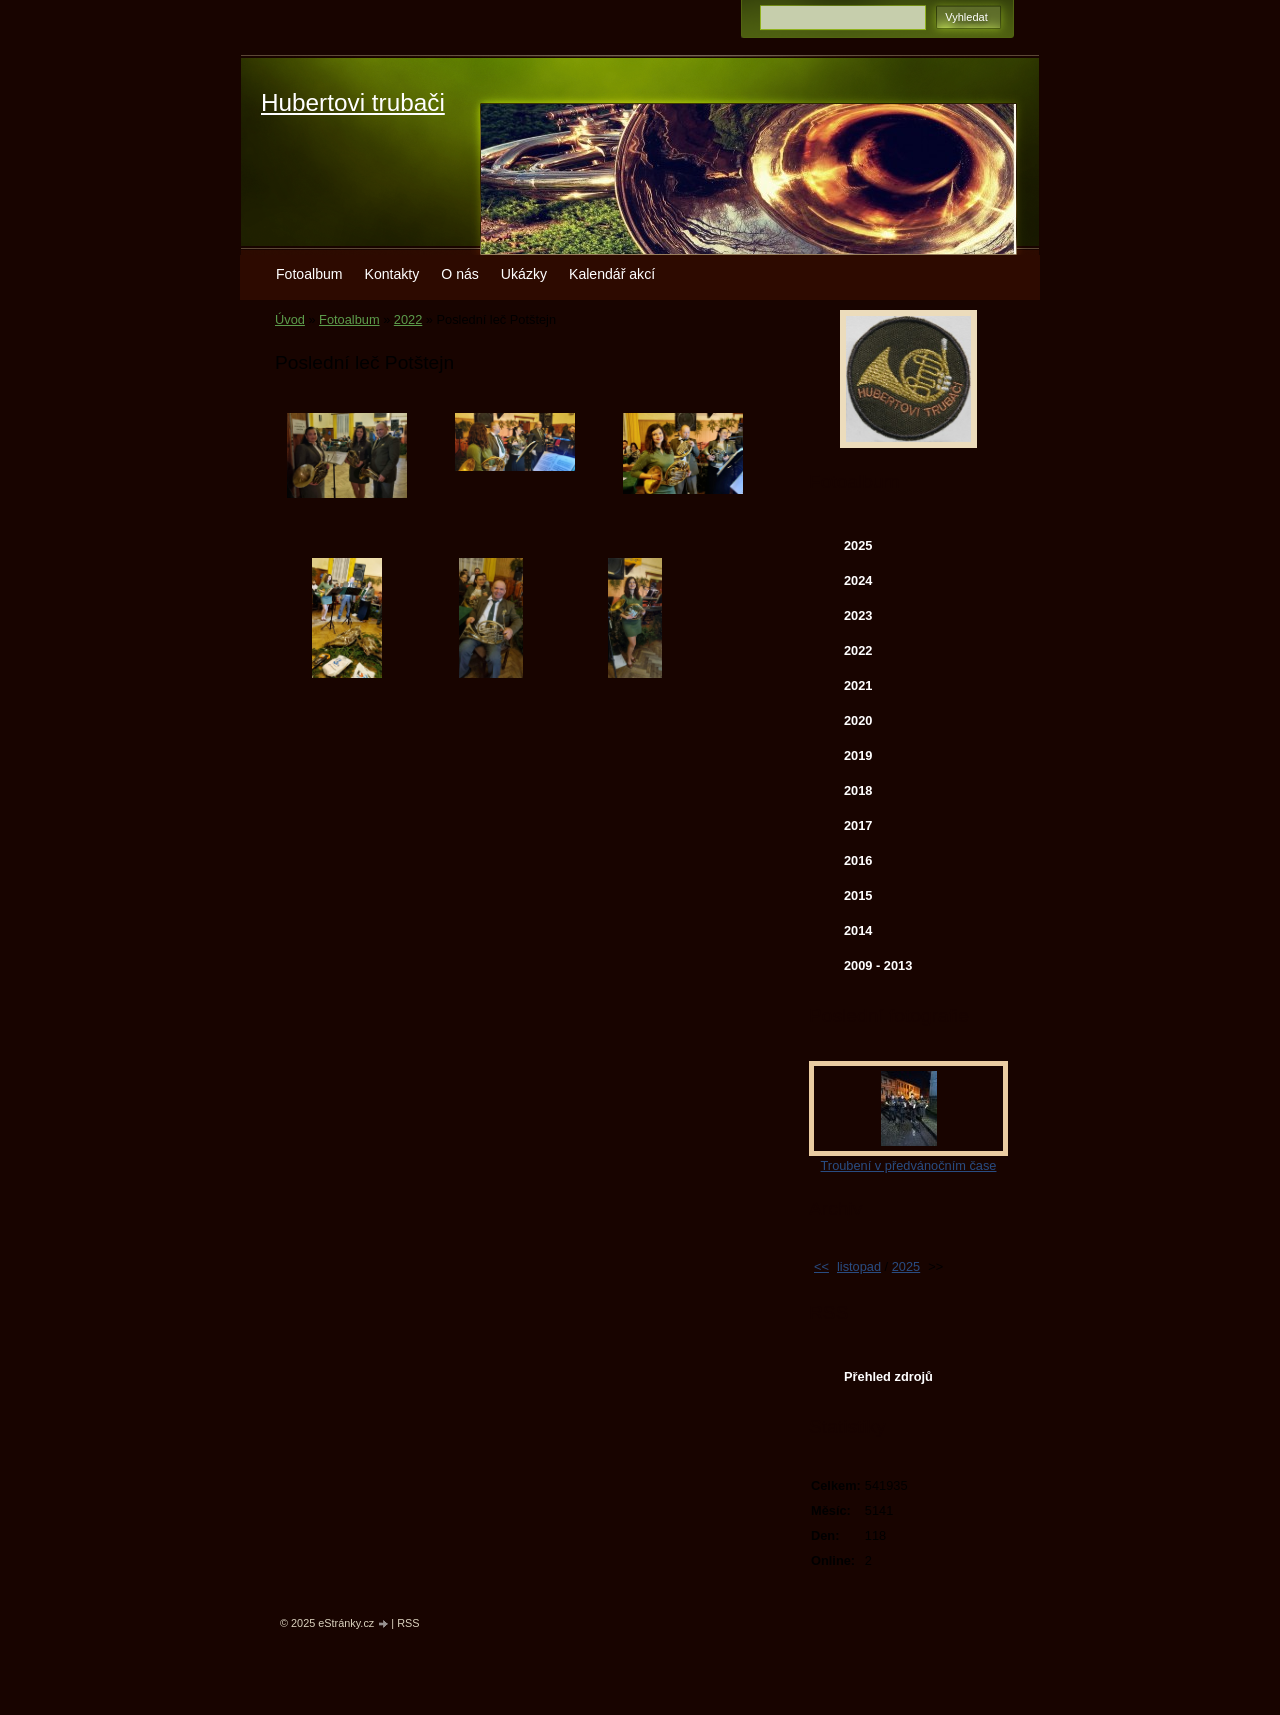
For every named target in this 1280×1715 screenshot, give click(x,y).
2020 (858, 720)
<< (821, 1266)
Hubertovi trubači (353, 102)
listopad (859, 1266)
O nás (460, 274)
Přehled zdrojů (888, 1376)
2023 (858, 615)
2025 (858, 545)
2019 (858, 755)
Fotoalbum (309, 274)
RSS (408, 1623)
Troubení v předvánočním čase (909, 1165)
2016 (858, 860)
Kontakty (392, 274)
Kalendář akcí (612, 274)
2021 (858, 685)
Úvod (290, 319)
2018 (858, 790)
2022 (408, 319)
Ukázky (524, 274)
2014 (858, 930)
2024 (858, 580)
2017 (858, 825)
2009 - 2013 (878, 965)
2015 (858, 895)
